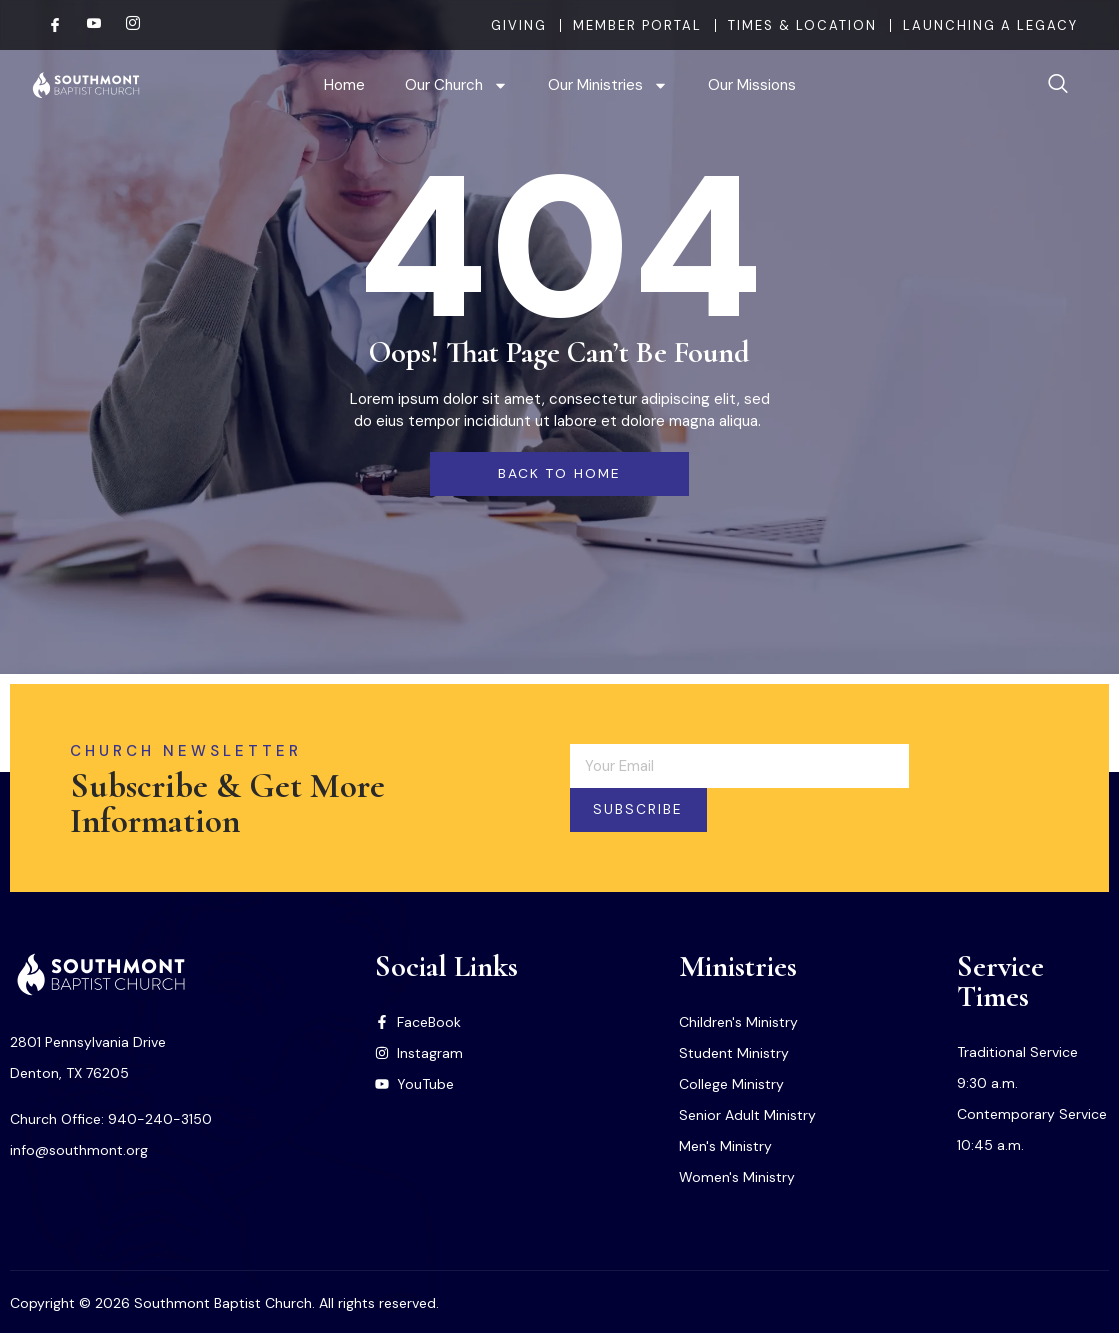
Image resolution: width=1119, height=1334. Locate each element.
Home (344, 85)
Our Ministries (608, 85)
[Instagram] (125, 25)
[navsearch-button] (1058, 85)
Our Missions (752, 85)
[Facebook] (47, 25)
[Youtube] (86, 25)
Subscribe (645, 811)
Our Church (456, 85)
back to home (559, 474)
